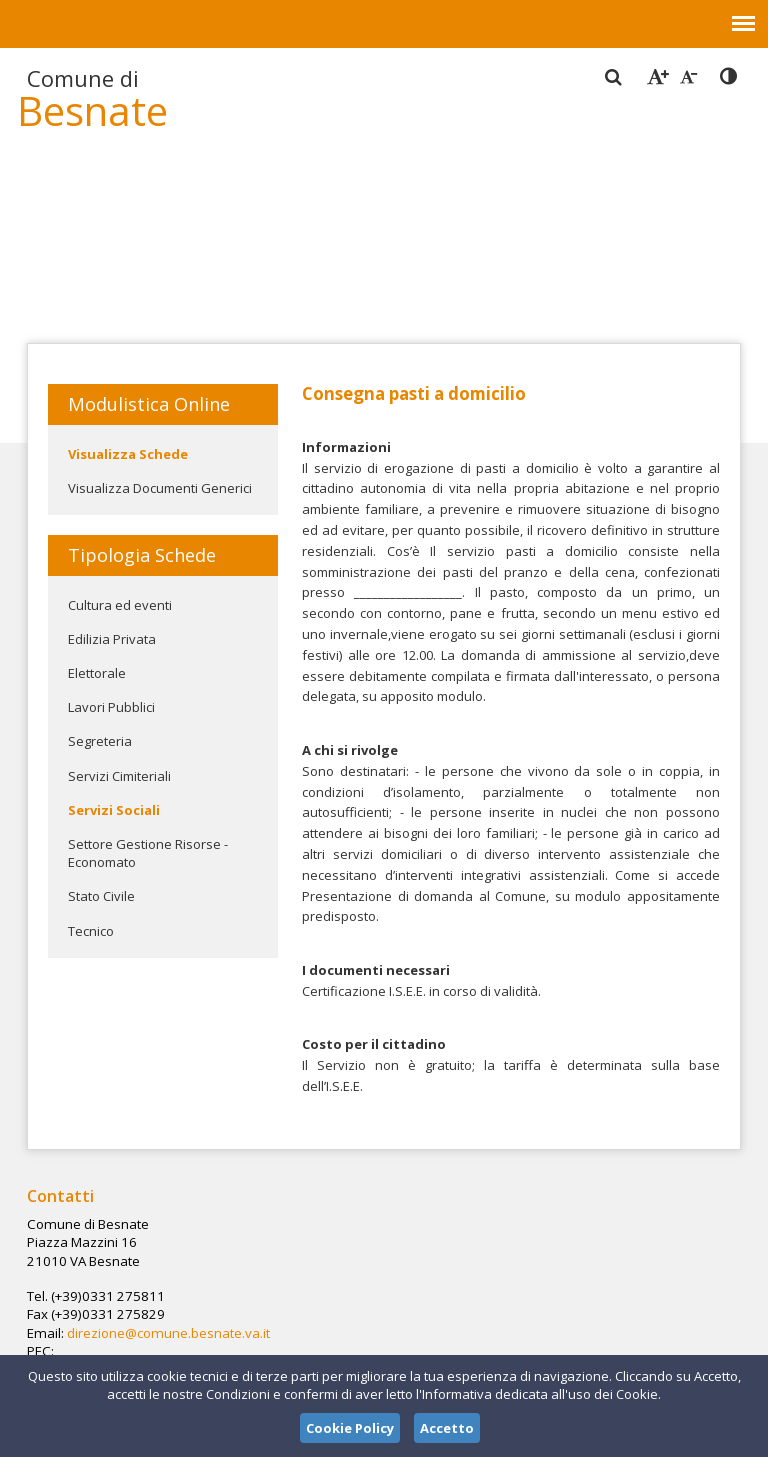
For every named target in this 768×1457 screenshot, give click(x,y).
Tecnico (91, 931)
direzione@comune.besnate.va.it (370, 1278)
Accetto (447, 1428)
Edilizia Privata (112, 639)
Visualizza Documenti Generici (160, 488)
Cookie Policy (350, 1428)
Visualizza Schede (128, 454)
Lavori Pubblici (111, 707)
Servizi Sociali (114, 810)
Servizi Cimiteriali (119, 776)
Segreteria (100, 741)
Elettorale (97, 673)
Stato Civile (101, 896)
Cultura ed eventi (120, 605)
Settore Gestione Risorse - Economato (148, 853)
